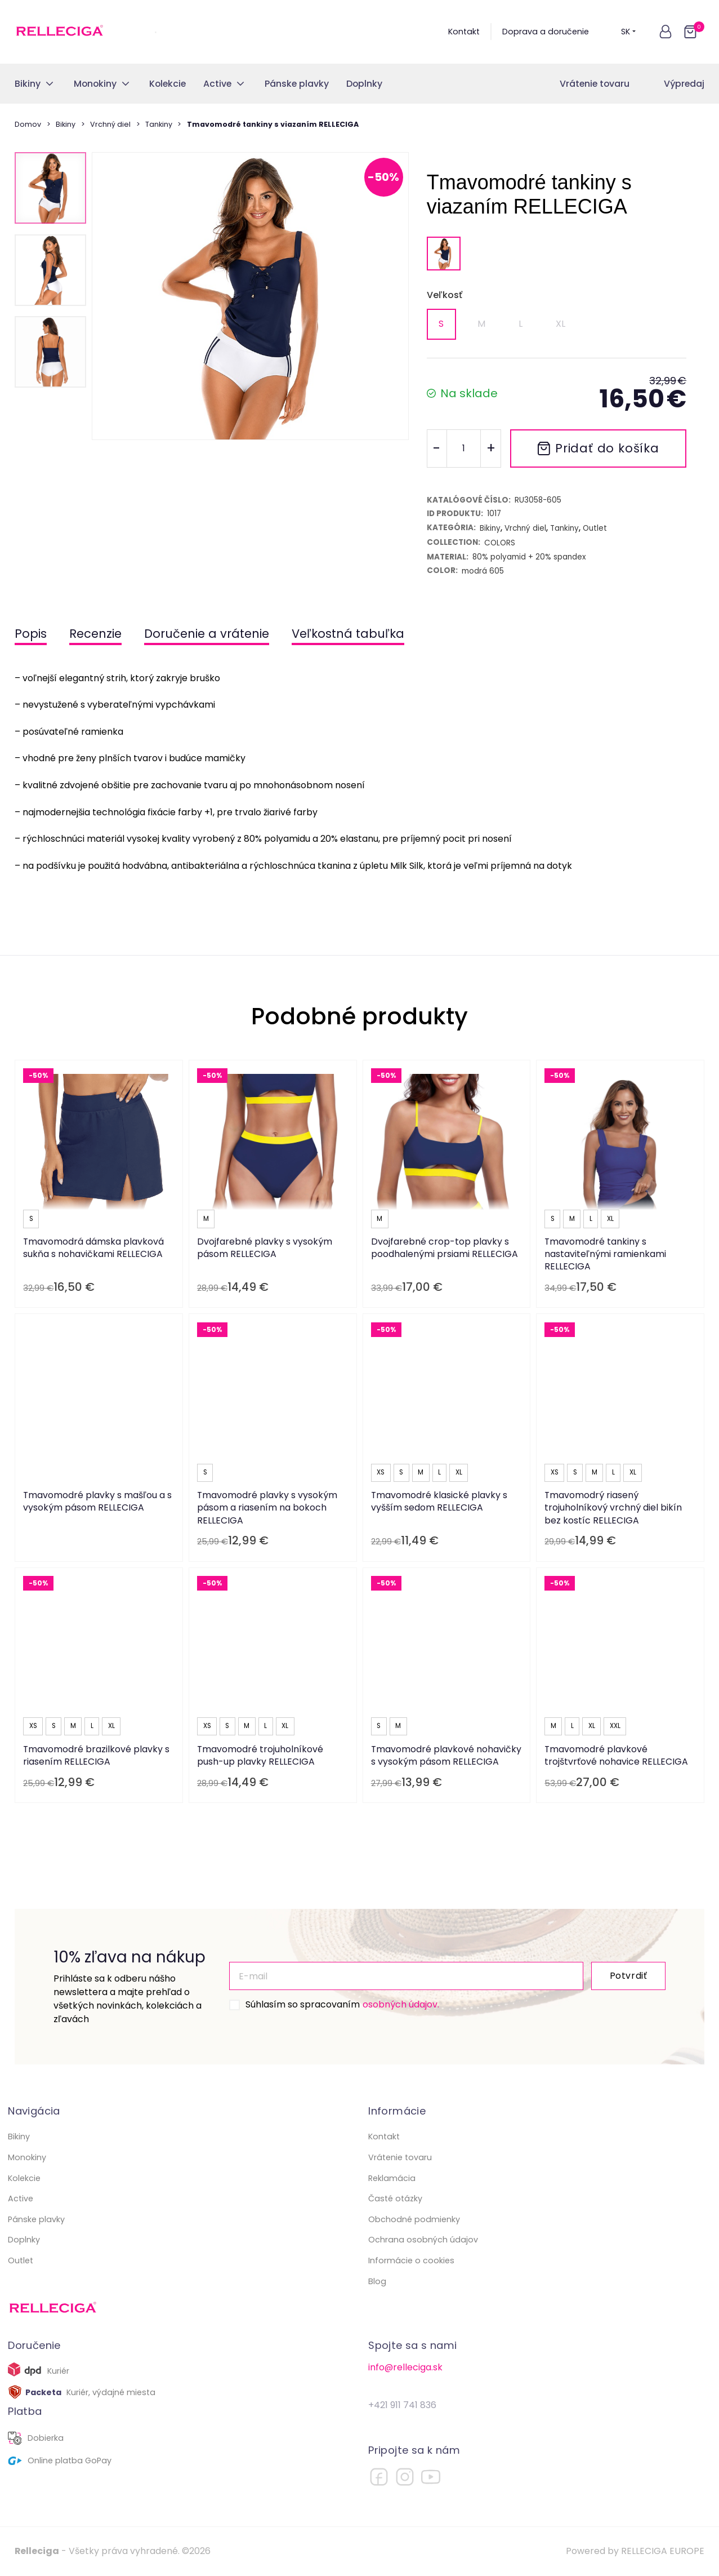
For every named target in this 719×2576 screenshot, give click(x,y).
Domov (28, 124)
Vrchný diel (110, 124)
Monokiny (27, 2157)
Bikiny (65, 124)
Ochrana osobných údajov (423, 2239)
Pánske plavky (36, 2219)
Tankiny (158, 124)
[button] (666, 31)
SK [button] (628, 31)
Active (20, 2198)
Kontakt (464, 31)
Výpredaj (684, 83)
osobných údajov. (401, 2004)
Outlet (20, 2260)
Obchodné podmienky (414, 2219)
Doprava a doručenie (545, 31)
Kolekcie (24, 2178)
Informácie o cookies (411, 2260)
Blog (377, 2281)
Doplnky (24, 2239)
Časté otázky (395, 2198)
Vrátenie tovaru (594, 83)
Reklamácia (392, 2178)
